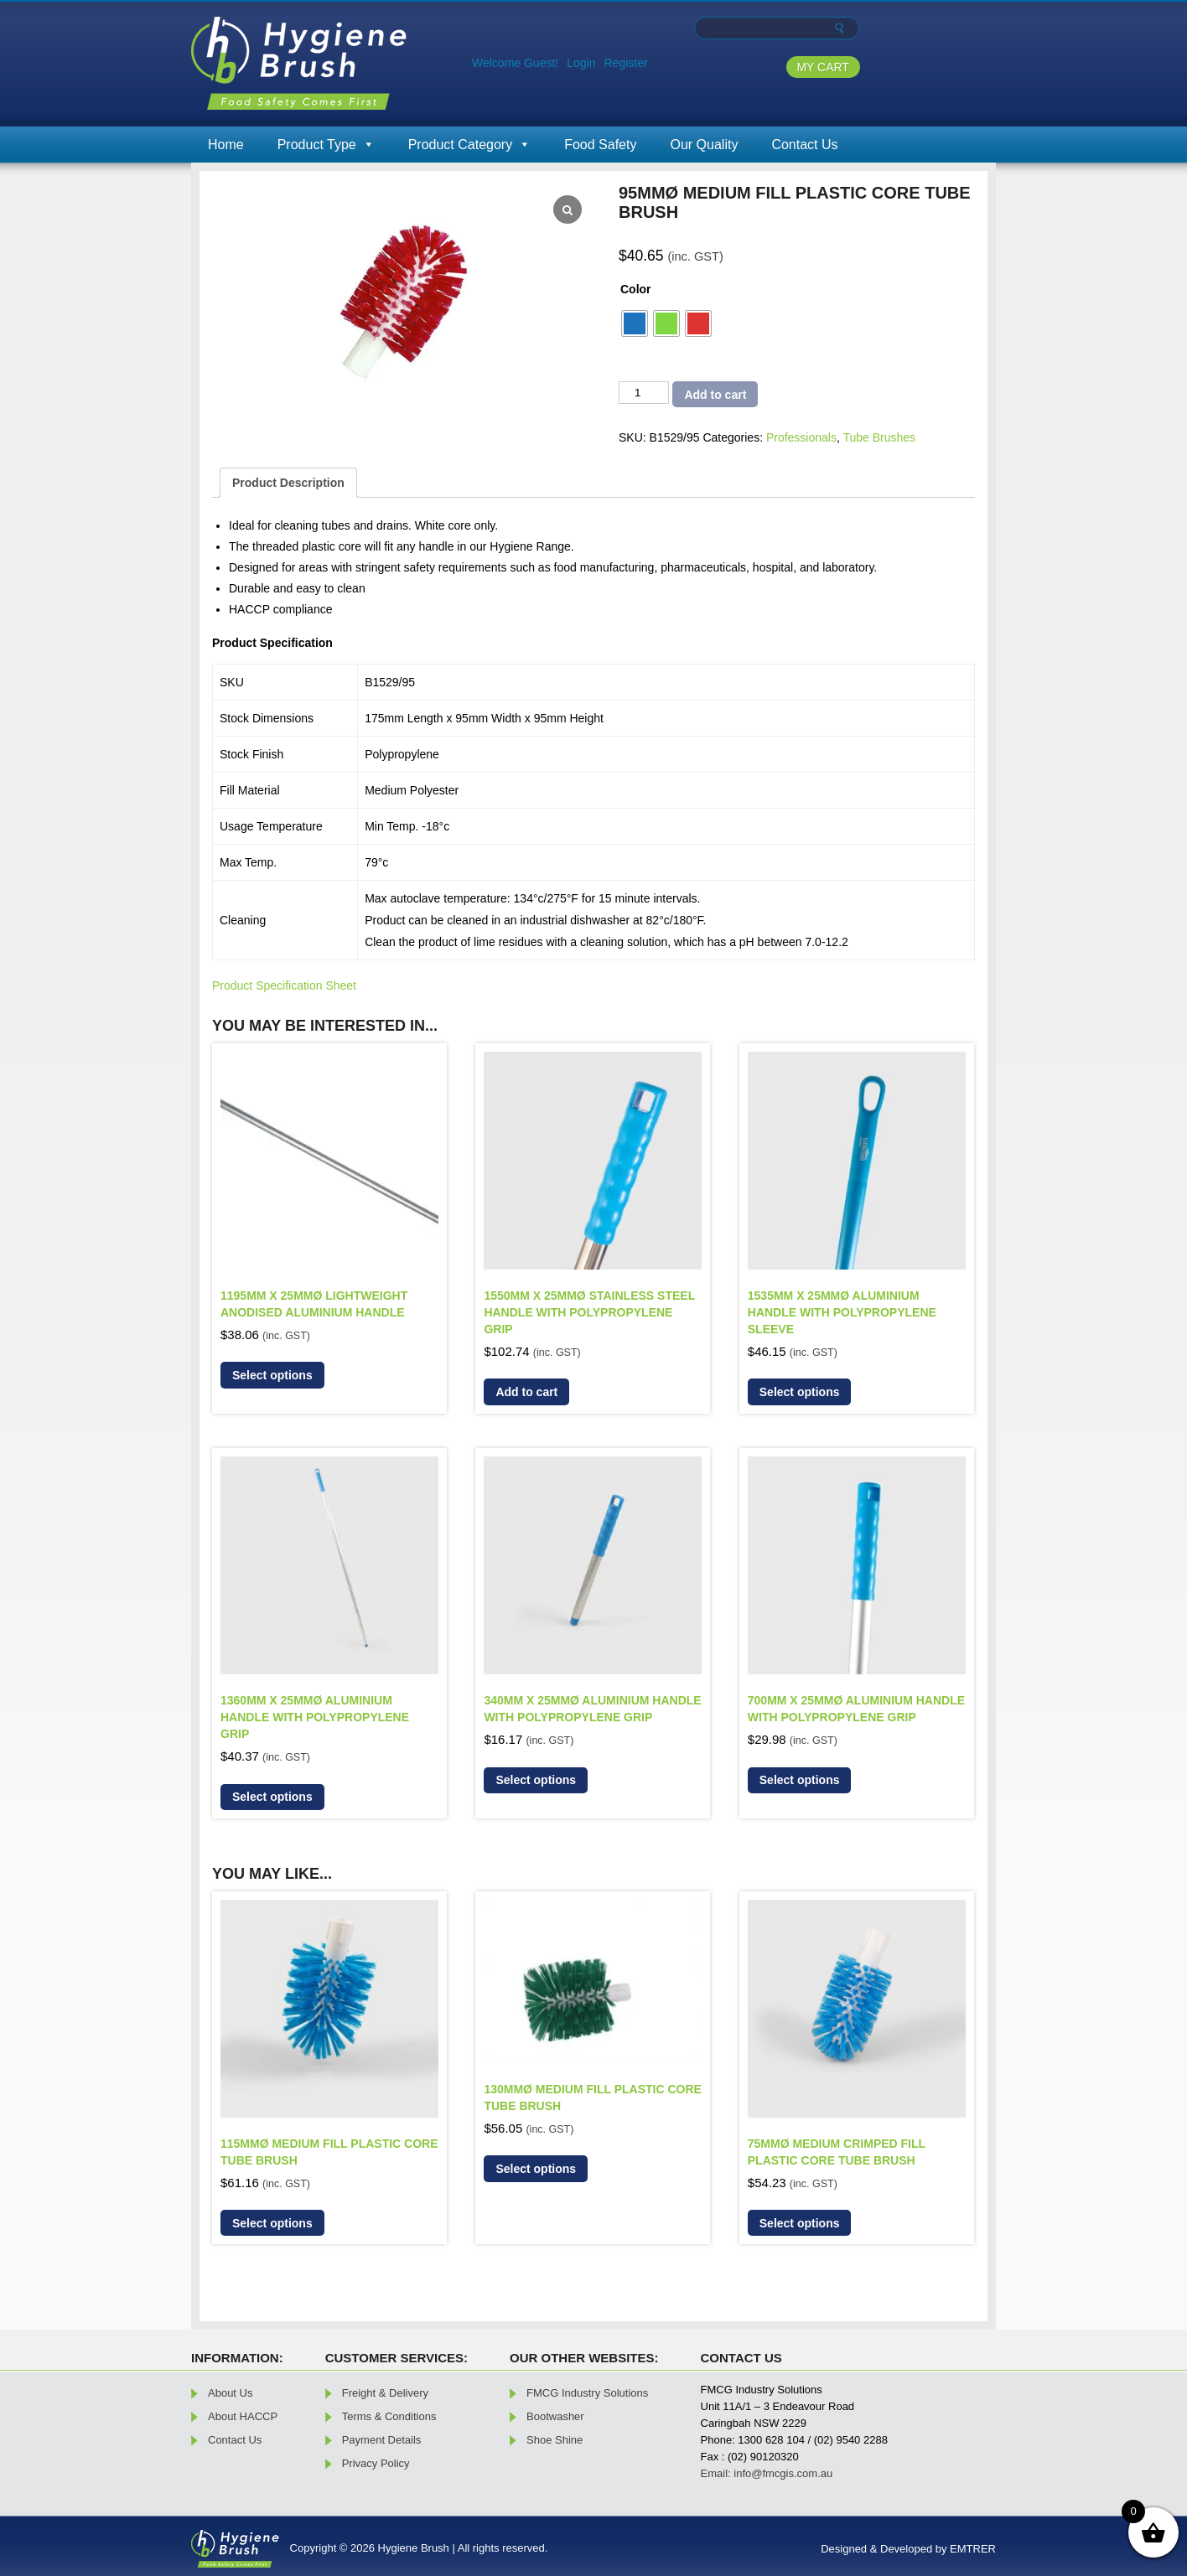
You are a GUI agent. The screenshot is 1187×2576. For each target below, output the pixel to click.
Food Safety (600, 144)
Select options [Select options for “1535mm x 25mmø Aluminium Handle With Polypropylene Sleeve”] (799, 1392)
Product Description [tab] (288, 482)
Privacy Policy (376, 2463)
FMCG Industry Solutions (587, 2393)
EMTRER (973, 2548)
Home (226, 144)
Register (626, 63)
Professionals (801, 437)
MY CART (822, 67)
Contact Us (804, 144)
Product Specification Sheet (284, 985)
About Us (230, 2393)
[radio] (634, 323)
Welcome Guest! (515, 63)
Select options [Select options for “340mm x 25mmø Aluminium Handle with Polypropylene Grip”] (535, 1780)
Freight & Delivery (385, 2393)
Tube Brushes (878, 437)
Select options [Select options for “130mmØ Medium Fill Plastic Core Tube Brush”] (535, 2168)
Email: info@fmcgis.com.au (767, 2473)
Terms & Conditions (389, 2416)
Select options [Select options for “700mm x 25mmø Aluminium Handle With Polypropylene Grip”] (799, 1780)
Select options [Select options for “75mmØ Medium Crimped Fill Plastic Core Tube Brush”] (799, 2223)
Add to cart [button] (526, 1392)
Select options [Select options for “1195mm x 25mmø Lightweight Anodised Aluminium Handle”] (272, 1375)
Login (581, 63)
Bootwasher (555, 2416)
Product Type (326, 144)
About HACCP (242, 2416)
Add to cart (715, 394)
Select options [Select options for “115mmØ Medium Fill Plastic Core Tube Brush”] (272, 2223)
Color (635, 289)
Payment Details (382, 2440)
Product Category (469, 144)
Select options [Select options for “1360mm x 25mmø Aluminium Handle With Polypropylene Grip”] (272, 1796)
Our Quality (704, 144)
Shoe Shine (554, 2440)
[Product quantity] (644, 392)
